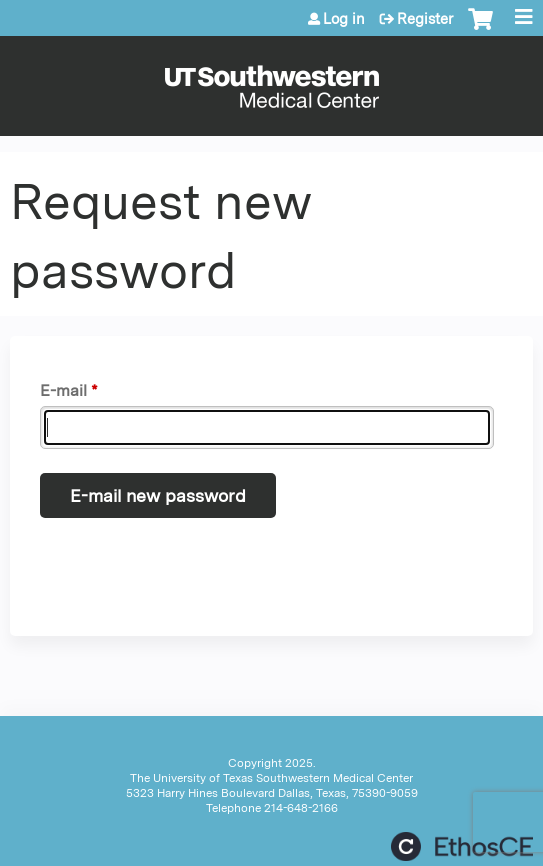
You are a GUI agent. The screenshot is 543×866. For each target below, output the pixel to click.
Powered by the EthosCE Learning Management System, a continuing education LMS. (462, 846)
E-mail (63, 390)
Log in (344, 19)
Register (425, 19)
